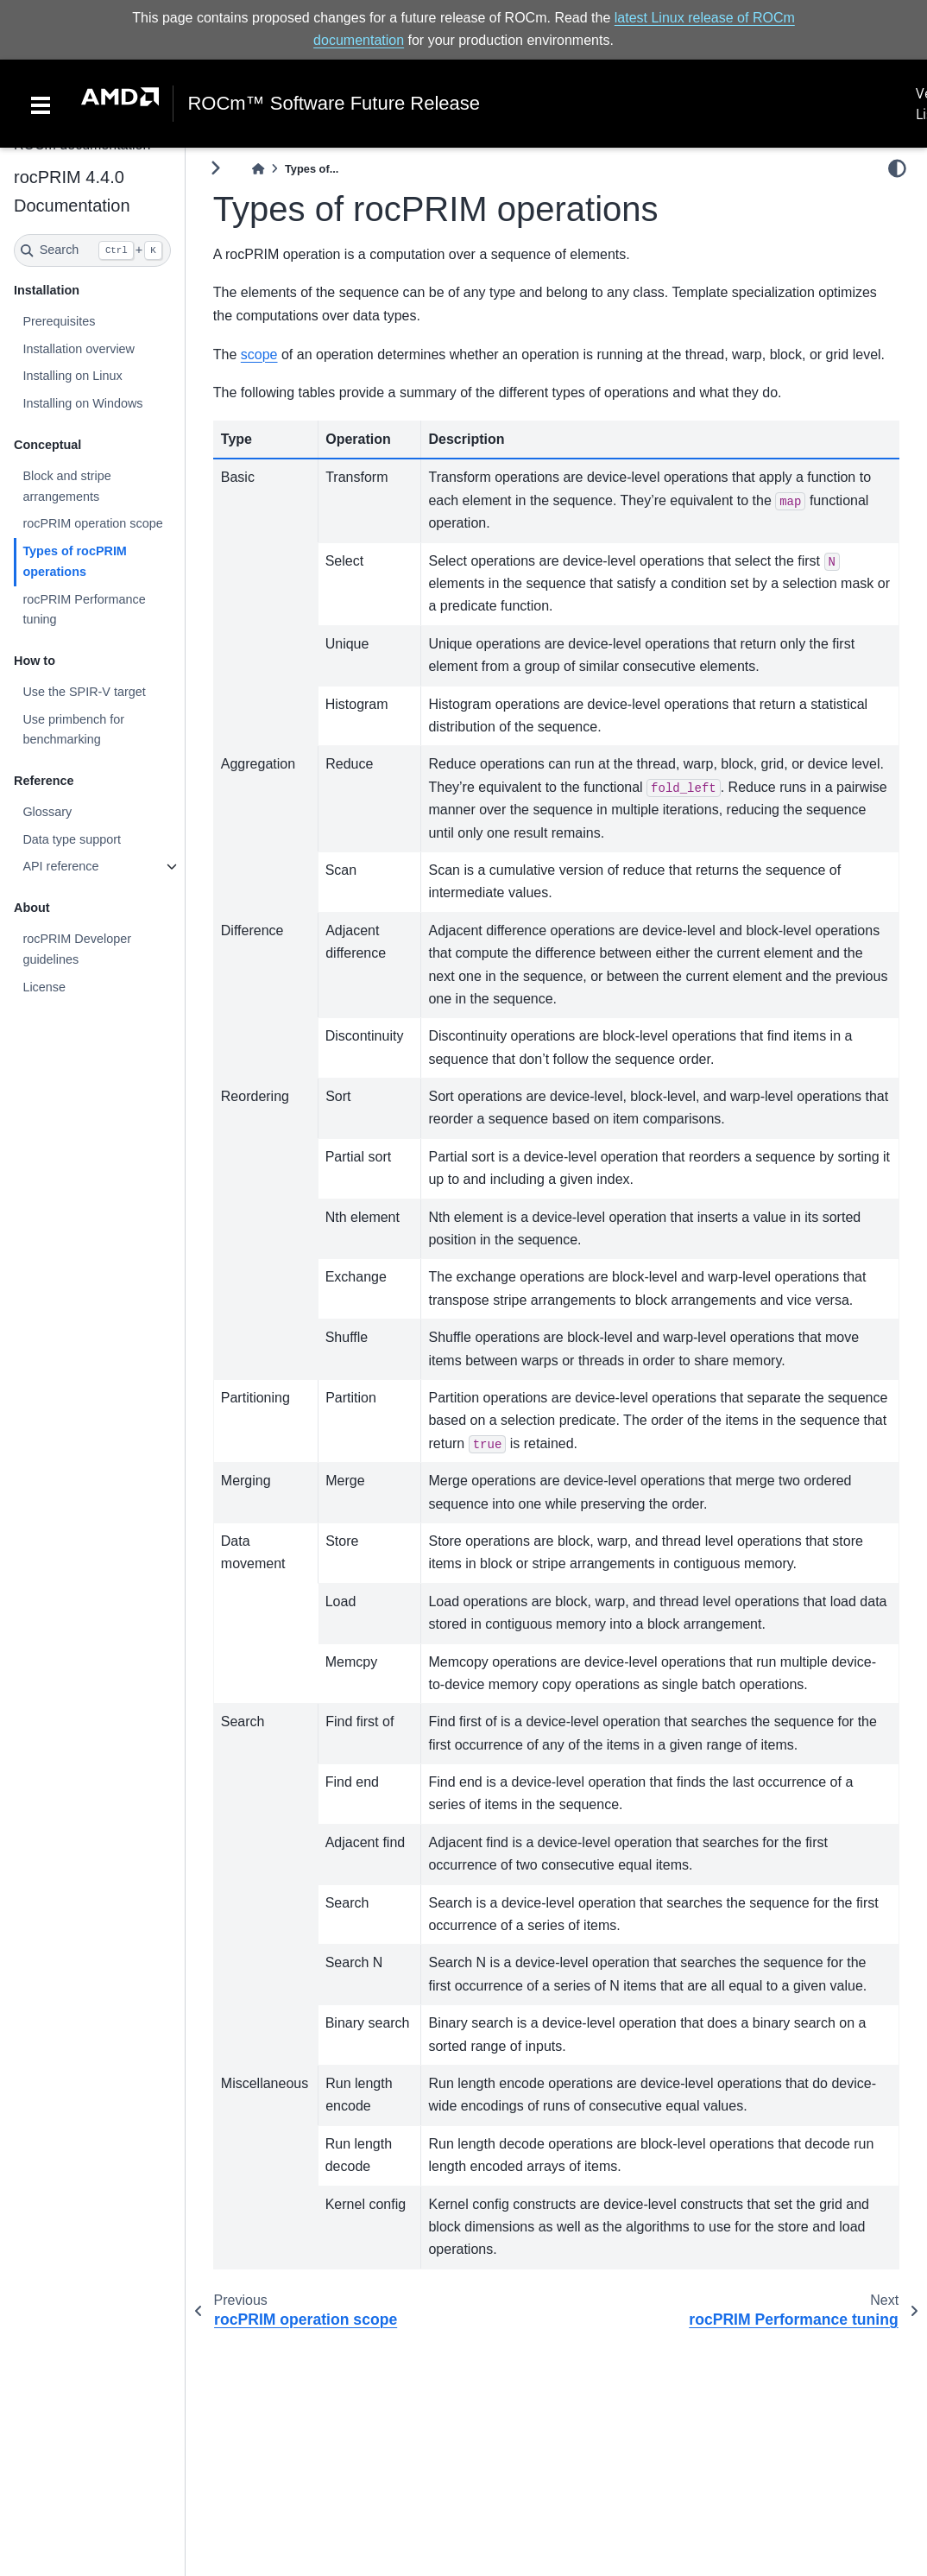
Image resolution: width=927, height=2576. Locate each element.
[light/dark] (897, 168)
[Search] (92, 250)
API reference (60, 866)
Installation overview (78, 349)
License (44, 987)
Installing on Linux (72, 376)
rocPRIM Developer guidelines (76, 949)
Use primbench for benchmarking (73, 729)
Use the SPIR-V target (83, 692)
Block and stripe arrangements (66, 486)
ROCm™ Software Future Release (333, 103)
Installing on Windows (82, 403)
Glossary (47, 812)
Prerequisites (58, 321)
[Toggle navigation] (40, 104)
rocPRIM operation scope (92, 523)
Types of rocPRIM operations (74, 561)
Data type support (71, 839)
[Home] (258, 169)
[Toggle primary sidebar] (215, 167)
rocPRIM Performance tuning (83, 609)
